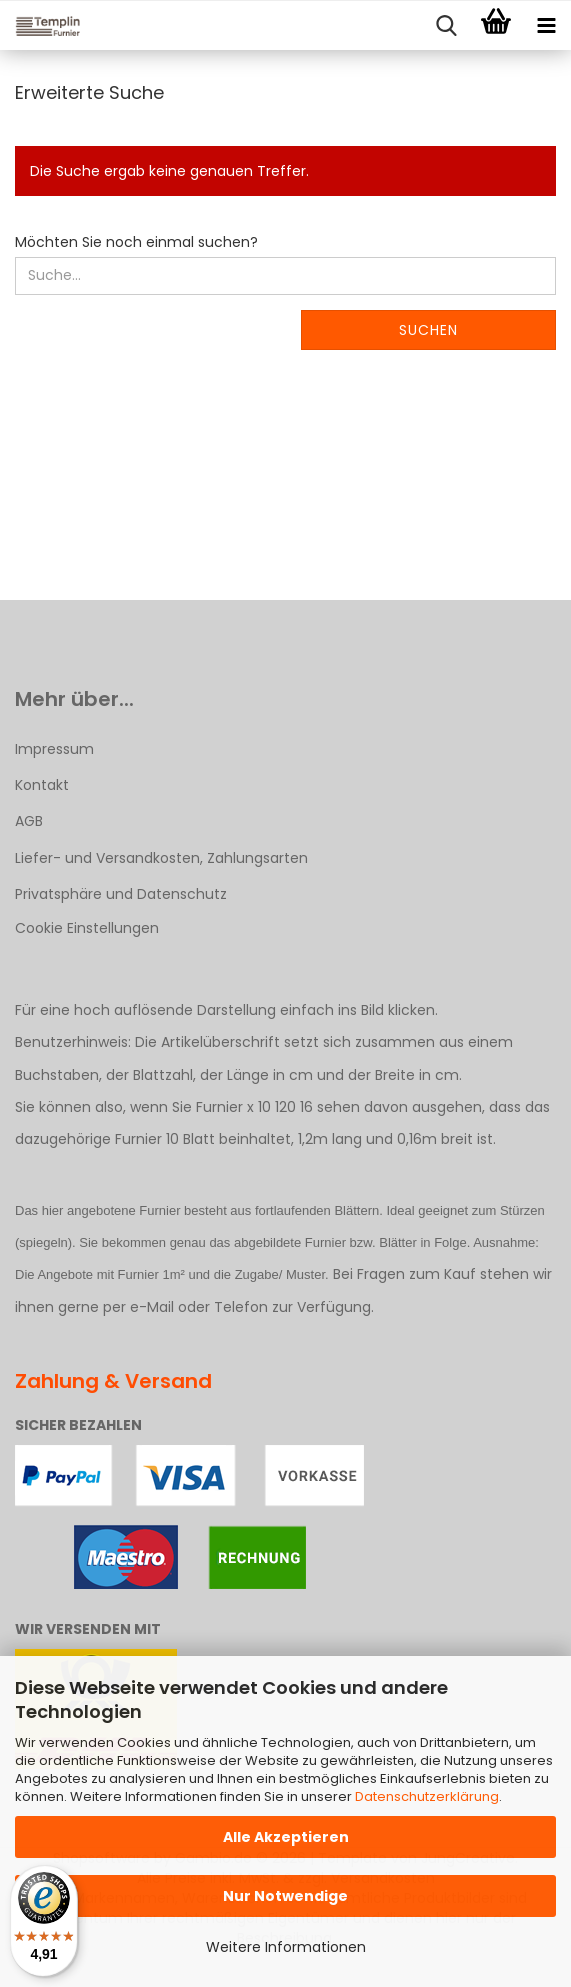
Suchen (428, 330)
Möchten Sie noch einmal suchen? (136, 242)
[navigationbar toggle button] (546, 26)
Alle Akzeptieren (286, 1837)
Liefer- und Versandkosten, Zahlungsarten (161, 858)
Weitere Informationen (286, 1947)
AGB (29, 821)
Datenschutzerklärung (427, 1796)
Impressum (54, 749)
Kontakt (42, 785)
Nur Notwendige (285, 1896)
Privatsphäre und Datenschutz (121, 894)
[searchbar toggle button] (446, 26)
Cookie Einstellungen (87, 928)
